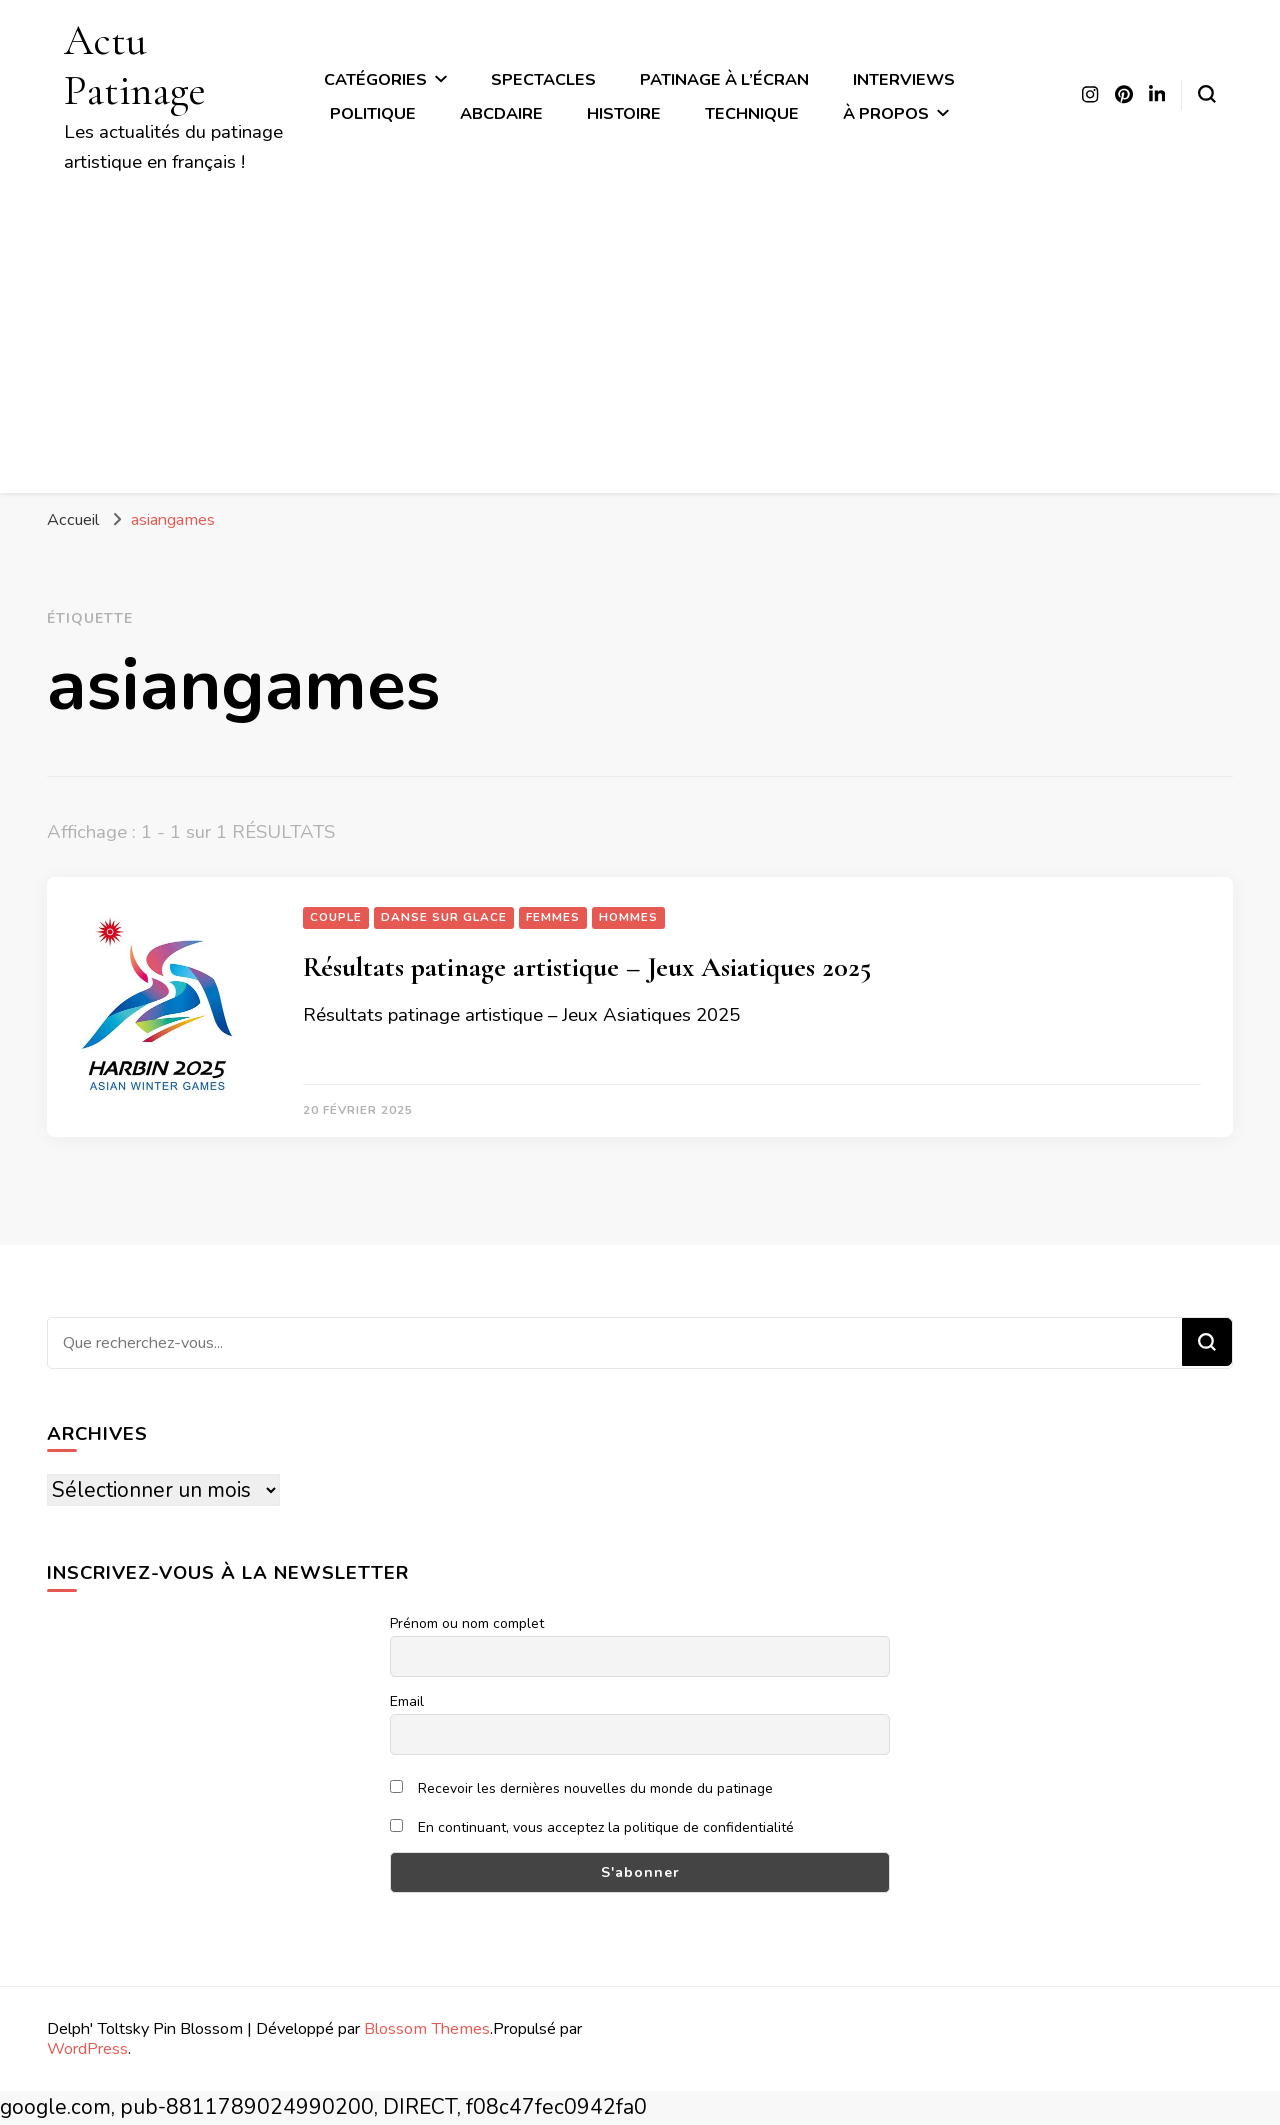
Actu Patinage (135, 65)
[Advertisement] (640, 327)
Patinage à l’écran (724, 79)
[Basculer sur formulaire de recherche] (1207, 94)
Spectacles (543, 79)
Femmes (553, 917)
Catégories (375, 79)
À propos (886, 113)
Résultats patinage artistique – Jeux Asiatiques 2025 (587, 967)
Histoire (624, 113)
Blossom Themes (427, 2028)
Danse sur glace (444, 917)
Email (407, 1701)
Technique (752, 113)
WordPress (87, 2048)
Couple (336, 917)
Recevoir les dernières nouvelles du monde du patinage (581, 1788)
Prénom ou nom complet (467, 1623)
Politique (373, 113)
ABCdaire (501, 113)
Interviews (904, 79)
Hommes (628, 917)
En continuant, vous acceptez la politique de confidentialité (592, 1827)
